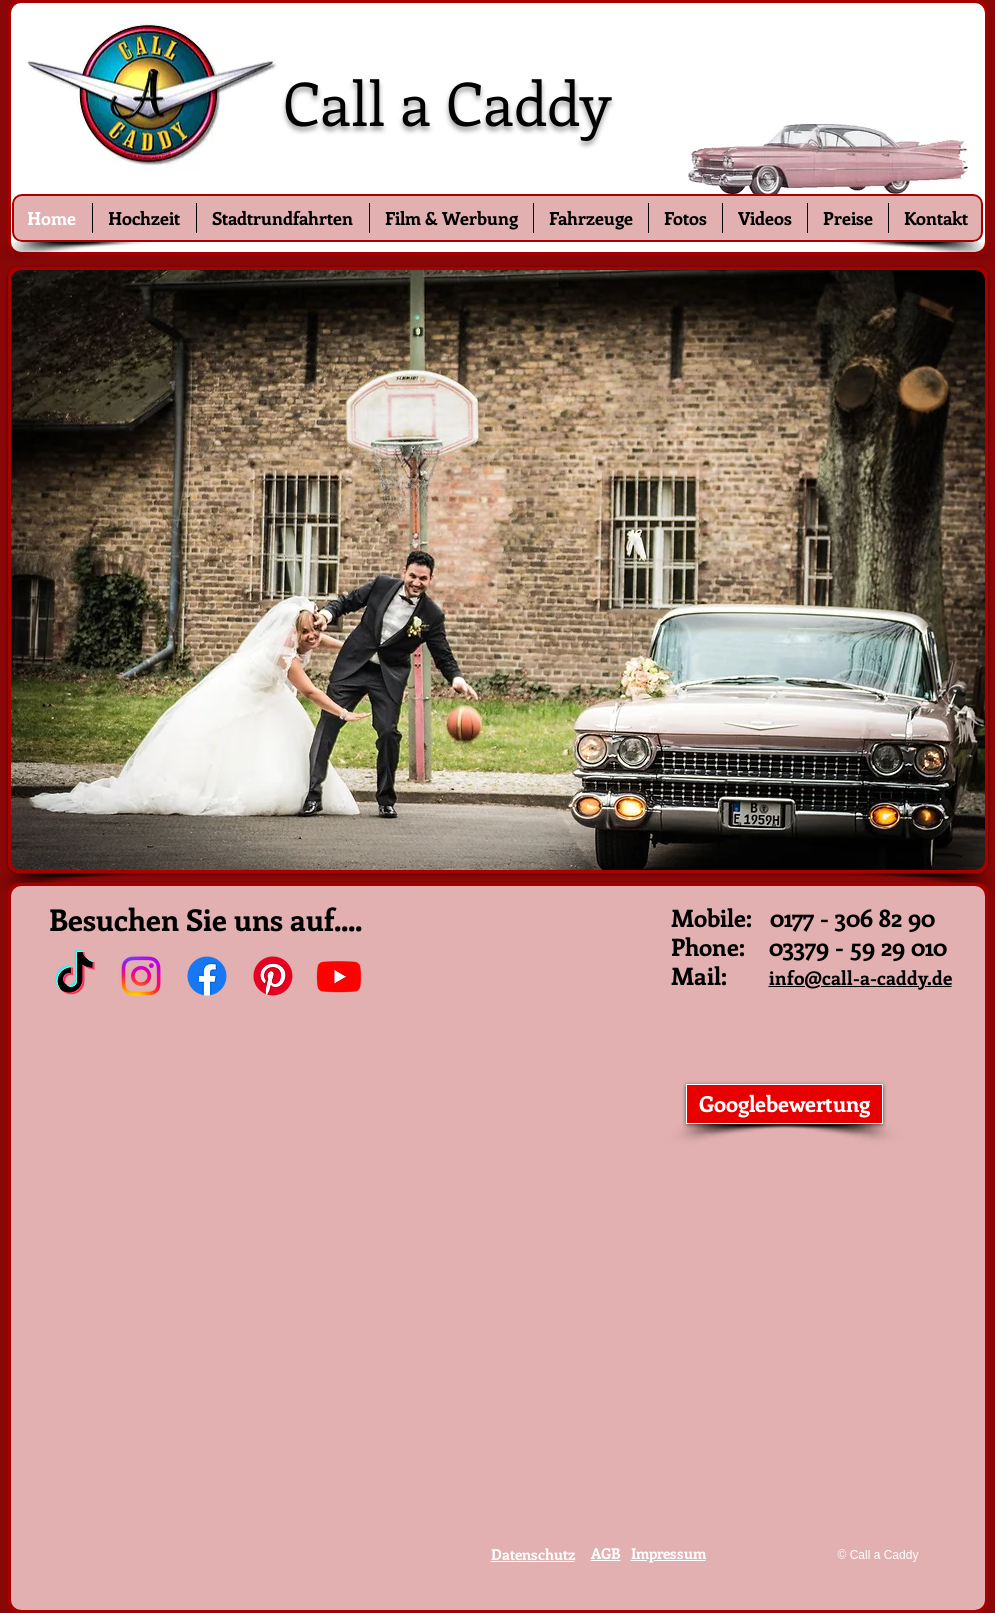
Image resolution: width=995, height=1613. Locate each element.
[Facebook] (207, 976)
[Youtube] (339, 976)
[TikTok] (75, 976)
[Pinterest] (273, 976)
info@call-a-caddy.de (860, 977)
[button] (498, 570)
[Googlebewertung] (784, 1104)
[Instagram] (141, 976)
